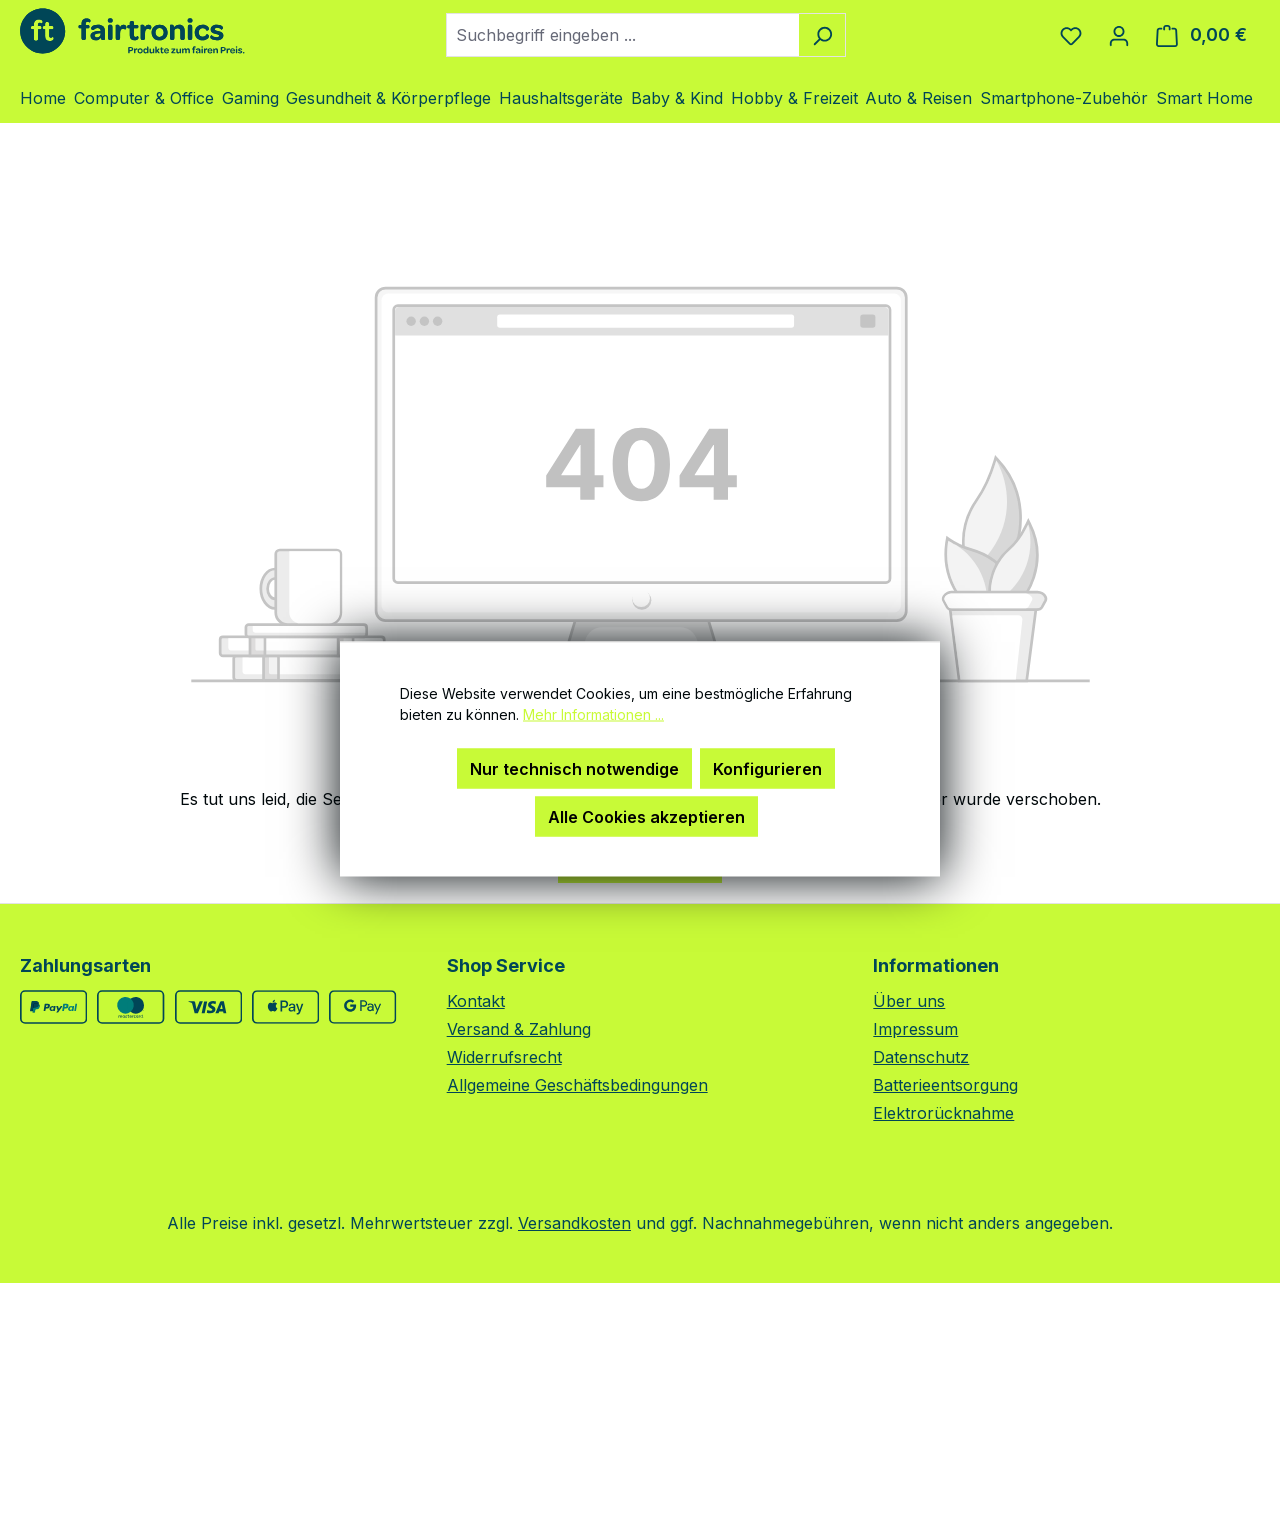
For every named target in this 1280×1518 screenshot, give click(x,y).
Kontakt (476, 1001)
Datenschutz (921, 1057)
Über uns (909, 1001)
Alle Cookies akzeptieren (646, 817)
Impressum (915, 1029)
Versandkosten (574, 1223)
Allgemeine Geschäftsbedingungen (577, 1085)
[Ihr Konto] (1119, 35)
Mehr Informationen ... (593, 714)
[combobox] (623, 35)
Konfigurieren (767, 769)
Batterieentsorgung (945, 1085)
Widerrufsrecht (504, 1057)
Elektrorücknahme (943, 1113)
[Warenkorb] (1201, 35)
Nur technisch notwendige (574, 769)
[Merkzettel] (1071, 35)
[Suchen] (822, 35)
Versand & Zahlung (519, 1029)
